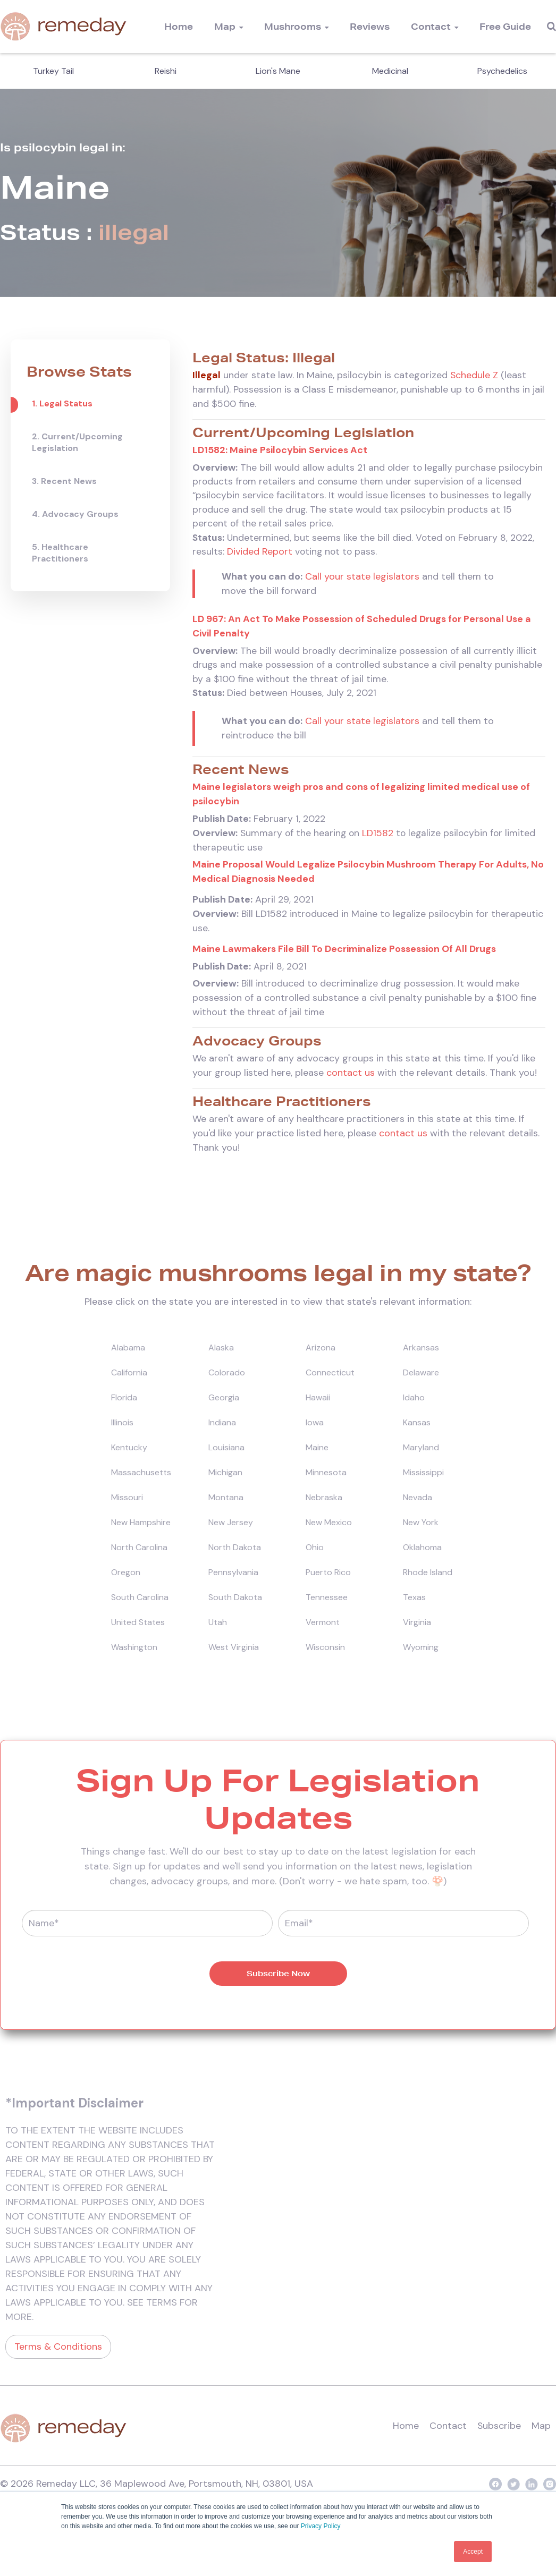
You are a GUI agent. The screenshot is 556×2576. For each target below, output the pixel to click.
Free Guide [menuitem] (505, 26)
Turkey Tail (53, 70)
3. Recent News (64, 481)
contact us (350, 1077)
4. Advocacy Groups (75, 514)
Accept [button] (473, 2551)
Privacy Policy (321, 2526)
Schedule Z (474, 375)
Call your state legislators (362, 578)
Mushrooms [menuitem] (292, 26)
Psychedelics (502, 70)
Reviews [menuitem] (370, 26)
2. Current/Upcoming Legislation (77, 442)
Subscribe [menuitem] (499, 2431)
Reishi (165, 70)
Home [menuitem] (178, 26)
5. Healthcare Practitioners (60, 552)
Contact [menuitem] (431, 26)
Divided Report (259, 553)
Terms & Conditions (58, 2351)
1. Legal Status (62, 403)
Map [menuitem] (224, 26)
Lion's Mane (278, 70)
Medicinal (390, 70)
